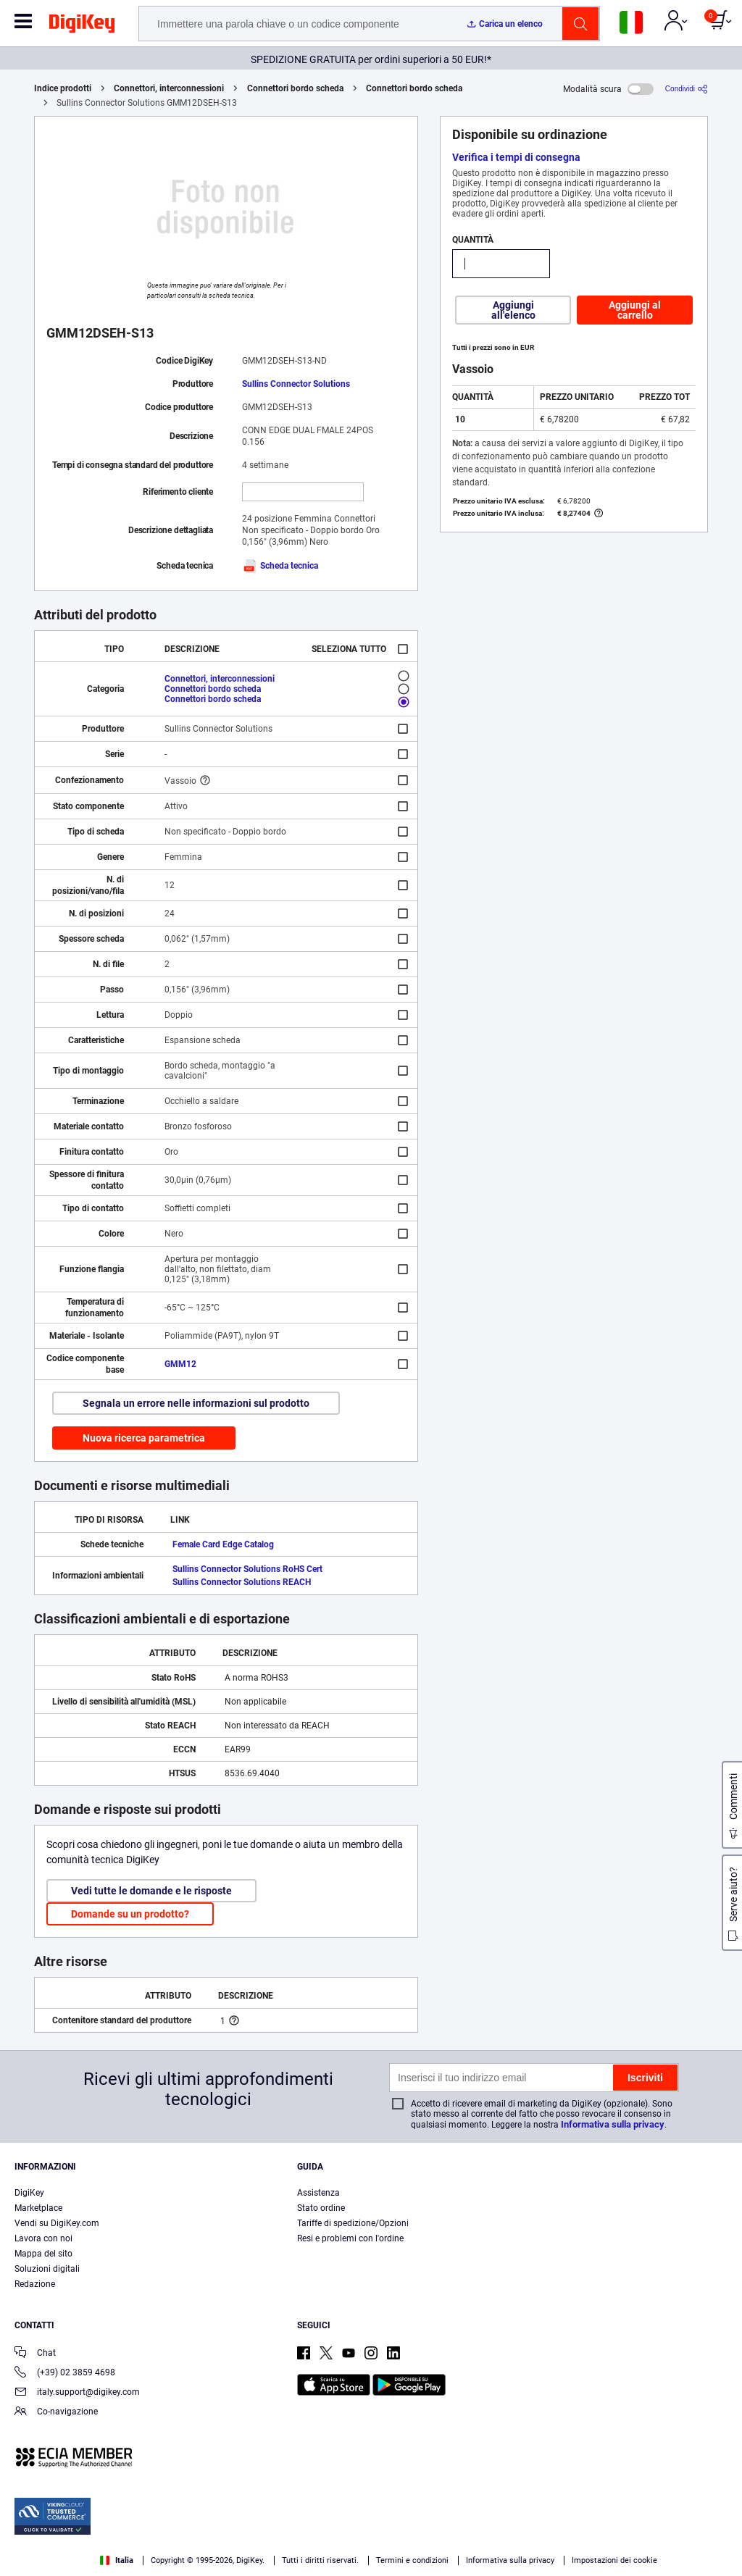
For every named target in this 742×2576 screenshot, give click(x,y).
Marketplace (38, 2208)
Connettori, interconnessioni (169, 88)
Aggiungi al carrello (635, 310)
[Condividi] (686, 88)
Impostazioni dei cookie (614, 2560)
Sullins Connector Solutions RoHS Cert (247, 1569)
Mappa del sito (43, 2254)
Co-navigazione (56, 2413)
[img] (81, 26)
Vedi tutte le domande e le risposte (151, 1891)
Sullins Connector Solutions (296, 384)
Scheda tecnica (280, 566)
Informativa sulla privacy (612, 2124)
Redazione (34, 2284)
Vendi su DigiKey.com (56, 2223)
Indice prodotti (62, 88)
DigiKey (29, 2193)
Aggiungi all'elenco (513, 310)
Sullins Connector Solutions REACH (241, 1582)
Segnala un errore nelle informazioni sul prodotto (196, 1403)
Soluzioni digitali (47, 2269)
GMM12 (180, 1364)
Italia (116, 2560)
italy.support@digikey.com (77, 2393)
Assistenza (318, 2193)
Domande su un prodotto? (130, 1914)
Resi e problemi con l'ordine (350, 2238)
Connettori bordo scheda (295, 88)
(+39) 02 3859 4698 (64, 2373)
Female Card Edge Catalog (223, 1544)
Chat (35, 2354)
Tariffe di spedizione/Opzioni (353, 2223)
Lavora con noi (43, 2238)
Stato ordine (321, 2208)
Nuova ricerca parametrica (144, 1438)
